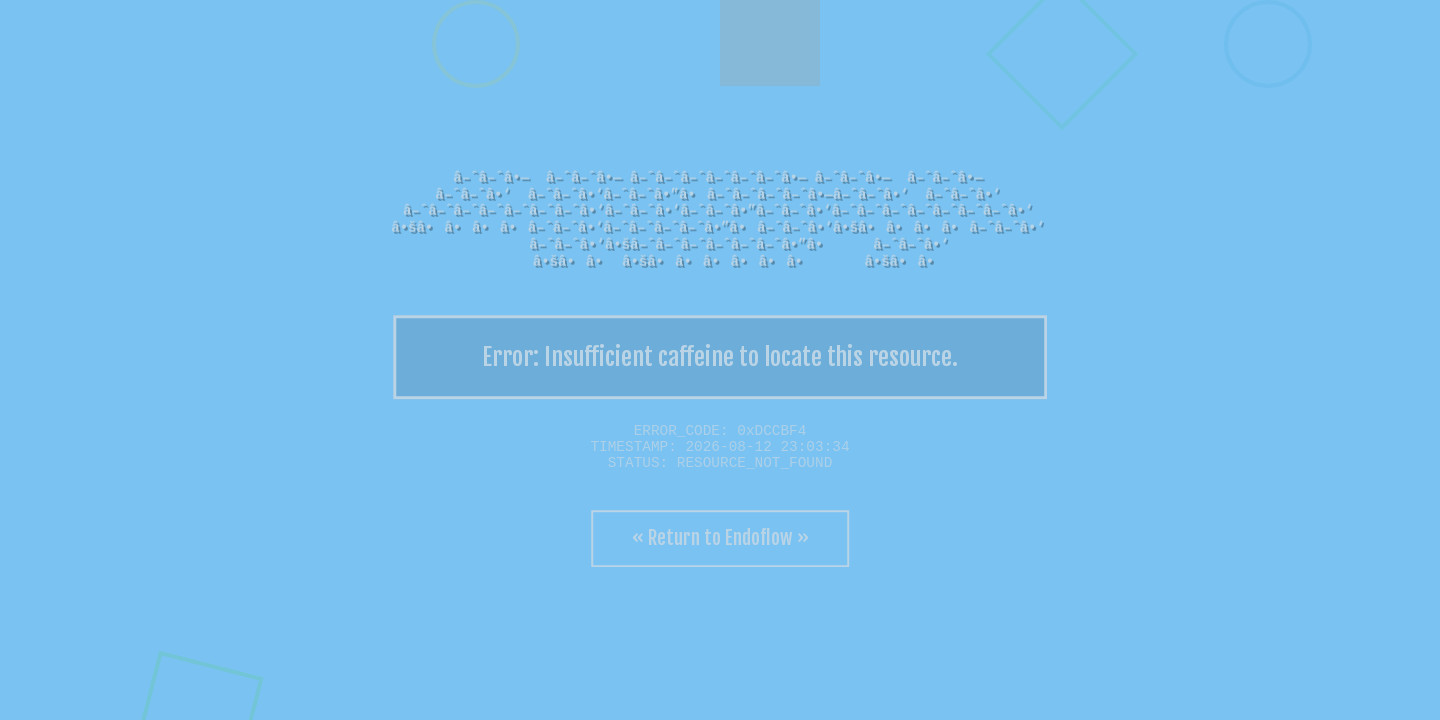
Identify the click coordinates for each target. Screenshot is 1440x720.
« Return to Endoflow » (720, 538)
